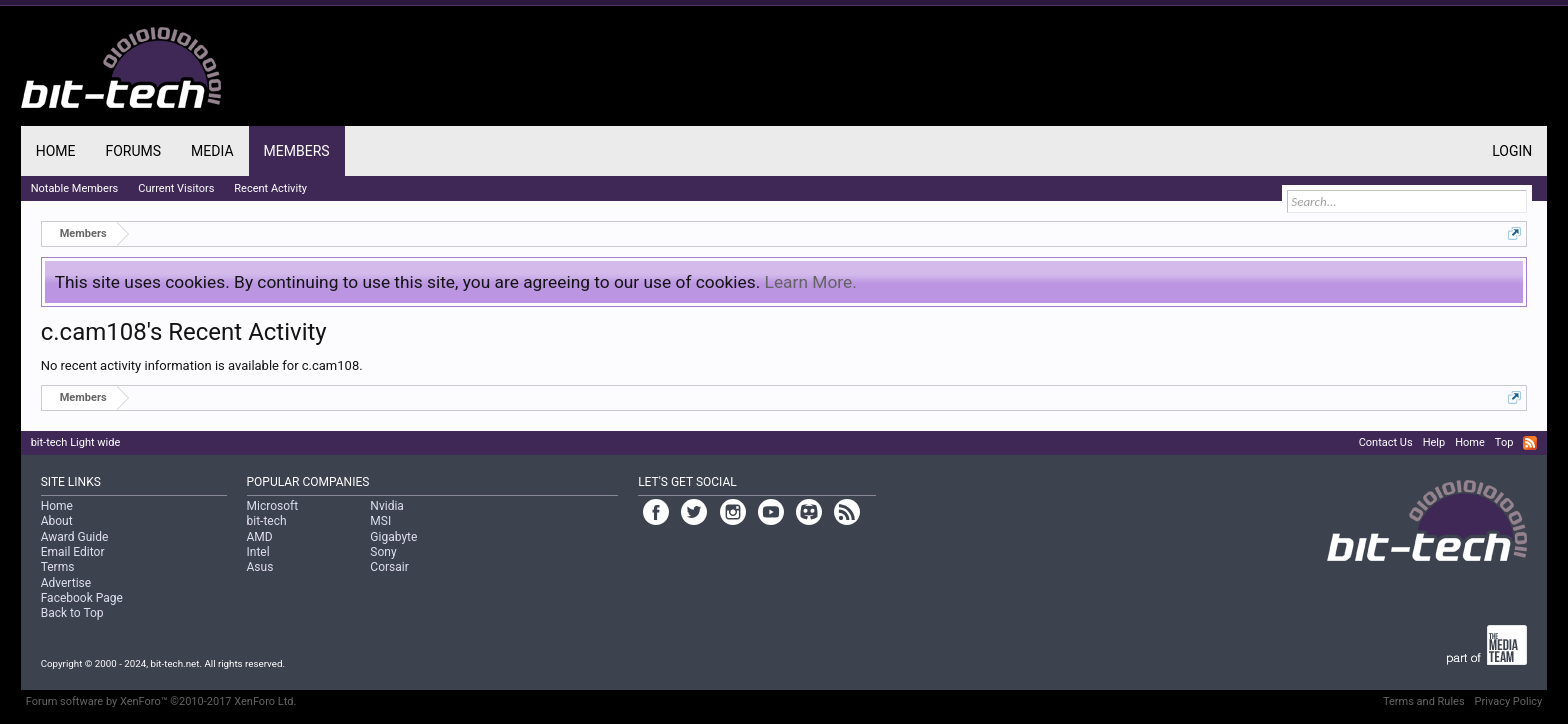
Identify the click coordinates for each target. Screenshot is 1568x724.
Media (212, 151)
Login (1512, 151)
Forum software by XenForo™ (161, 701)
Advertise (66, 583)
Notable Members (75, 188)
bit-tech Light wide (76, 442)
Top (1504, 442)
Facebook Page (82, 598)
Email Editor (73, 552)
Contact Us (1386, 442)
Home (56, 151)
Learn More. (811, 282)
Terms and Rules (1424, 701)
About (57, 521)
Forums (133, 151)
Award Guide (75, 537)
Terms (58, 567)
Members (297, 151)
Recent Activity (270, 188)
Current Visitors (176, 188)
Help (1434, 442)
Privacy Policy (1509, 701)
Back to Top (72, 613)
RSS (1530, 443)
